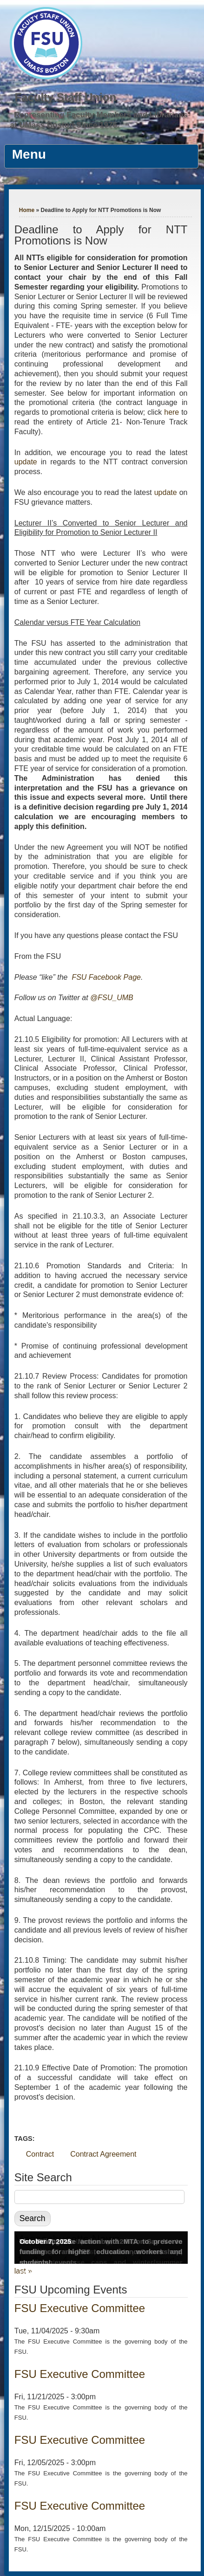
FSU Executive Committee (79, 2308)
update (25, 462)
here (172, 412)
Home (26, 210)
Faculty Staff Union (65, 97)
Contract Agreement (103, 2154)
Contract (40, 2154)
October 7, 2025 (46, 2241)
